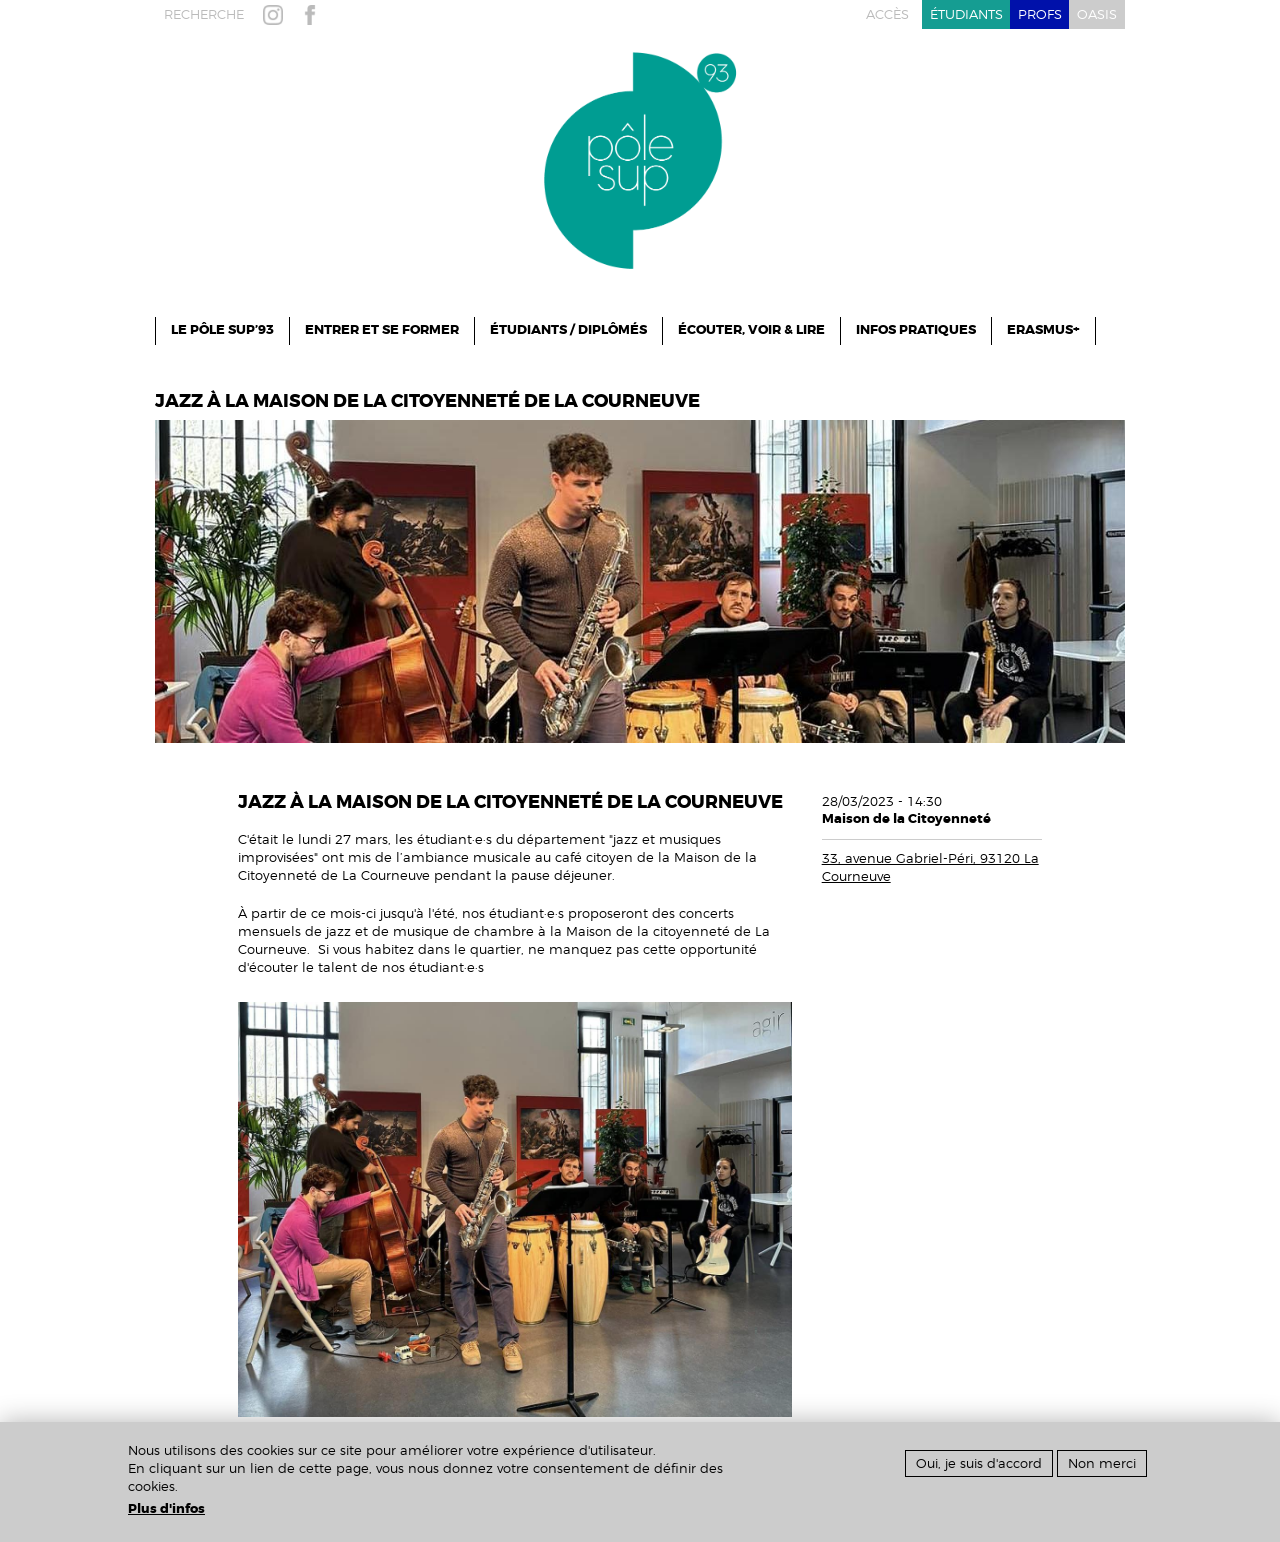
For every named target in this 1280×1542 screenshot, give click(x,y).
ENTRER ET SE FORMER (382, 330)
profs (1040, 14)
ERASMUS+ (1043, 330)
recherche (204, 14)
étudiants (966, 14)
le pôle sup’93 (222, 330)
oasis (1097, 14)
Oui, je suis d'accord (979, 1463)
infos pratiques (916, 330)
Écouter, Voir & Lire (751, 330)
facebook (314, 14)
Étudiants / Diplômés (568, 330)
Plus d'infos (166, 1509)
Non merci (1102, 1463)
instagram (277, 14)
